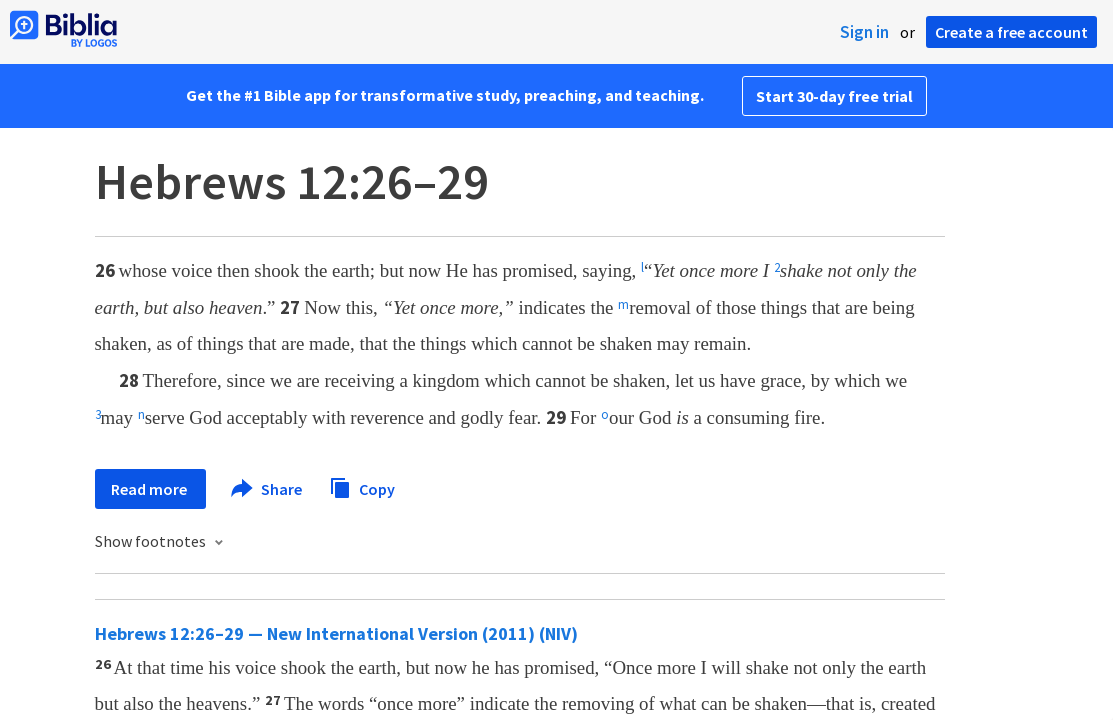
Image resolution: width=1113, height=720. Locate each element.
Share (267, 489)
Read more (150, 489)
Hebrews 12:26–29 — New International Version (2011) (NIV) (336, 633)
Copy (362, 486)
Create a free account (1011, 32)
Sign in (864, 32)
